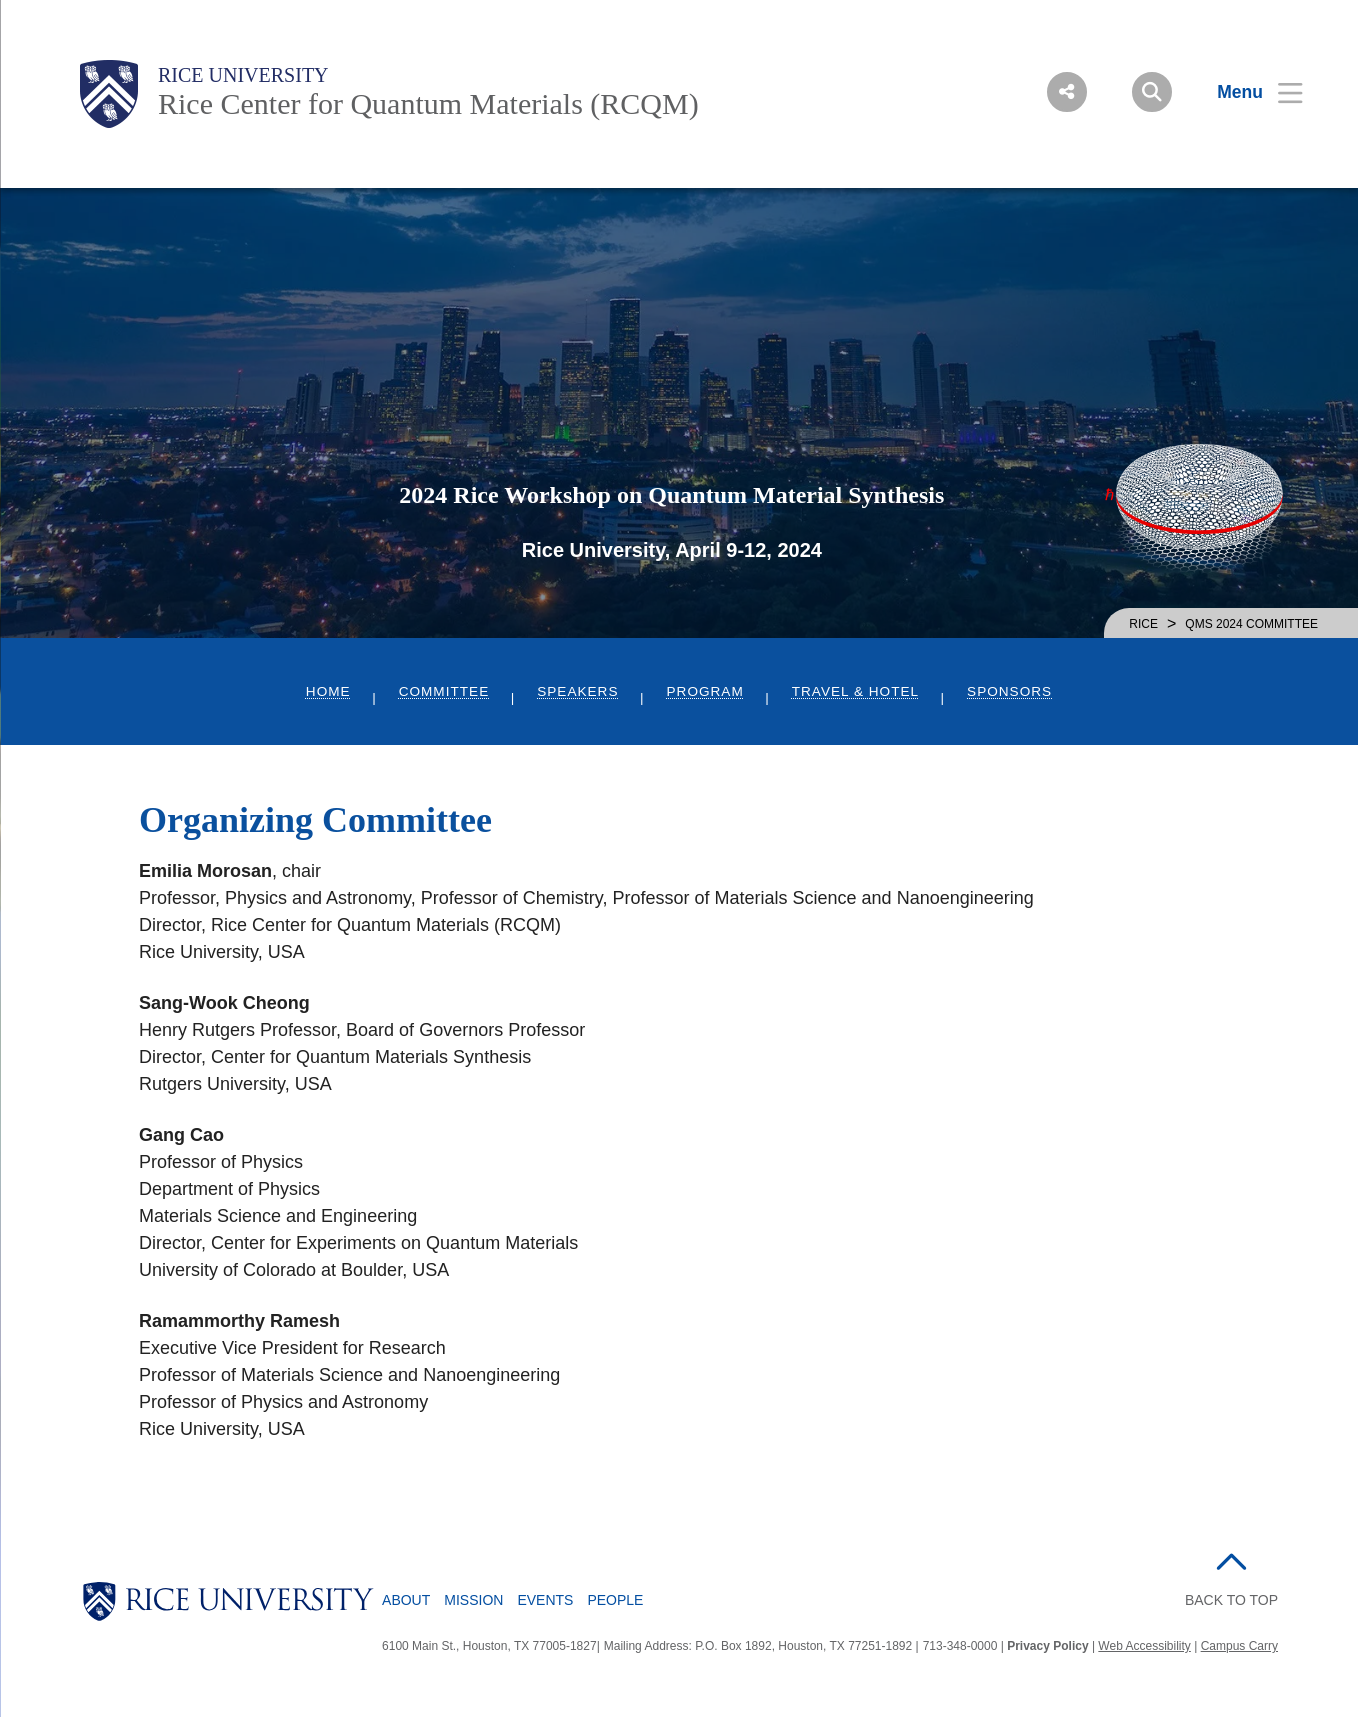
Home (328, 691)
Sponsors (1009, 691)
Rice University (243, 75)
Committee (444, 691)
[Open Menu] (1247, 92)
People (615, 1600)
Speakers (577, 691)
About (406, 1600)
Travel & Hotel (855, 691)
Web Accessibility (1144, 1646)
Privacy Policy (1047, 1646)
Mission (473, 1600)
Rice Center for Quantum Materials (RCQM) (428, 103)
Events (545, 1600)
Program (705, 691)
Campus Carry (1239, 1646)
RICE (1143, 624)
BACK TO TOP (1231, 1600)
